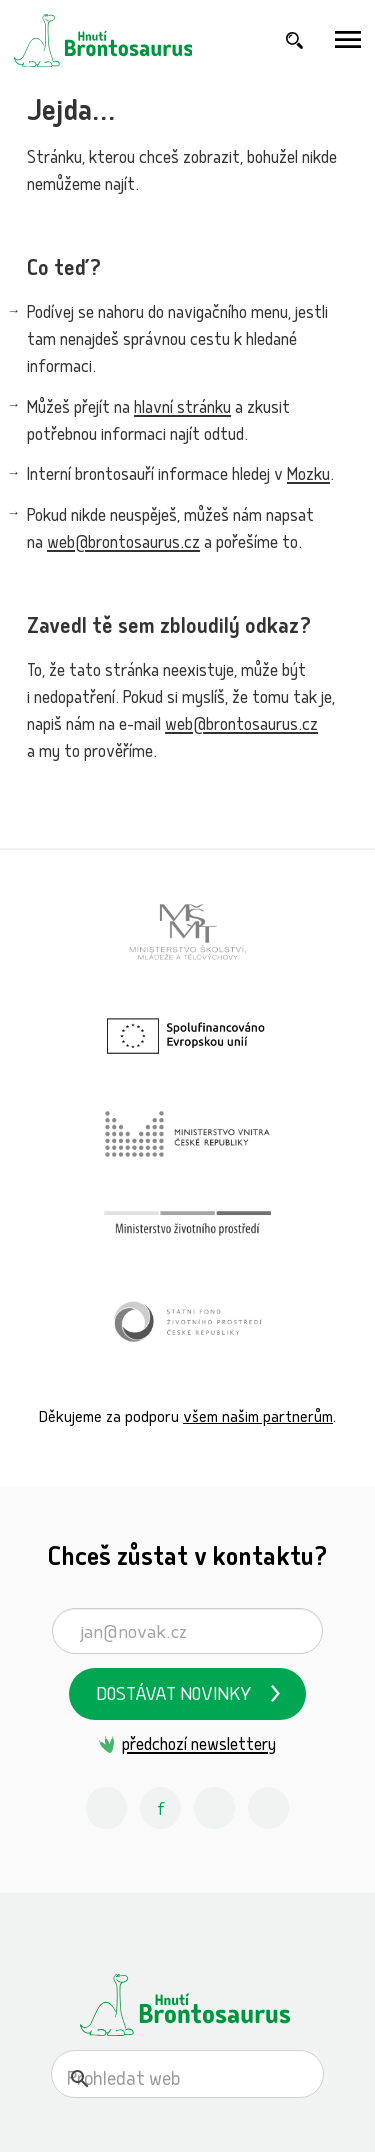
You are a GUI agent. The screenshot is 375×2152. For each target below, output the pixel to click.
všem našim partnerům (258, 1418)
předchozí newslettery (199, 1746)
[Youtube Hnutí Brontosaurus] (215, 1808)
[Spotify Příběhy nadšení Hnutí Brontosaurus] (269, 1808)
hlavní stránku (182, 409)
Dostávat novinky (174, 1696)
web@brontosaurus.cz (123, 544)
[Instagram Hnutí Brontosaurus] (107, 1808)
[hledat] (164, 2081)
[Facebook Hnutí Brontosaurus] (161, 1808)
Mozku (308, 476)
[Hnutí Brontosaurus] (187, 2005)
